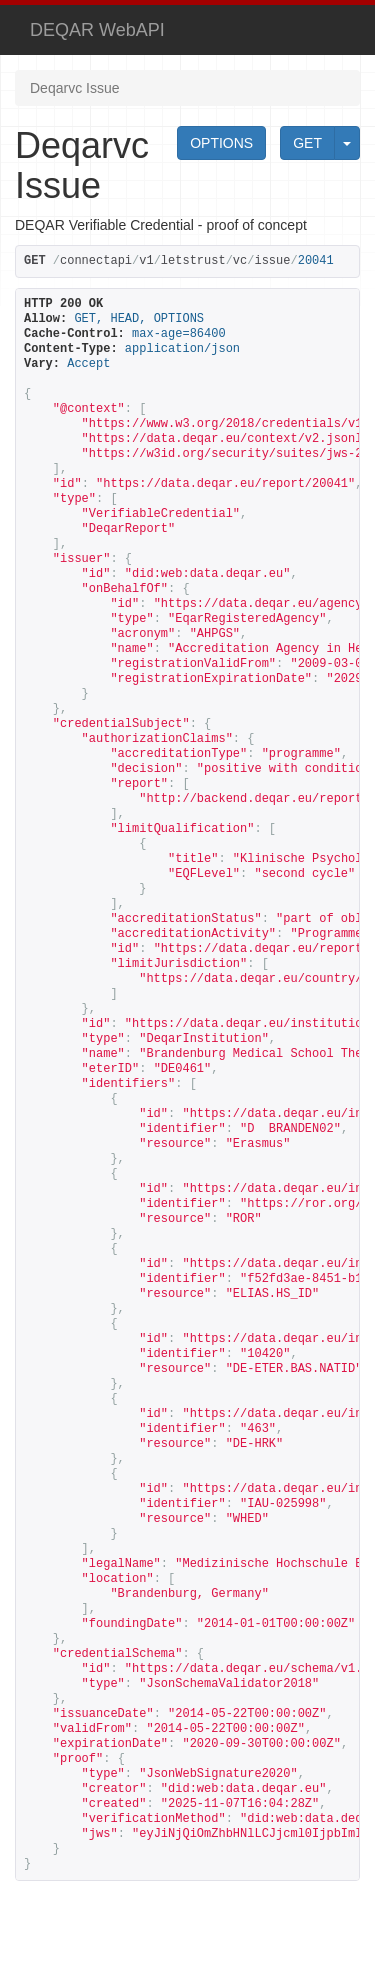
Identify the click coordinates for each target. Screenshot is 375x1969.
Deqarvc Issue (74, 88)
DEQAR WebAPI (97, 30)
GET (307, 143)
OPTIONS (221, 143)
